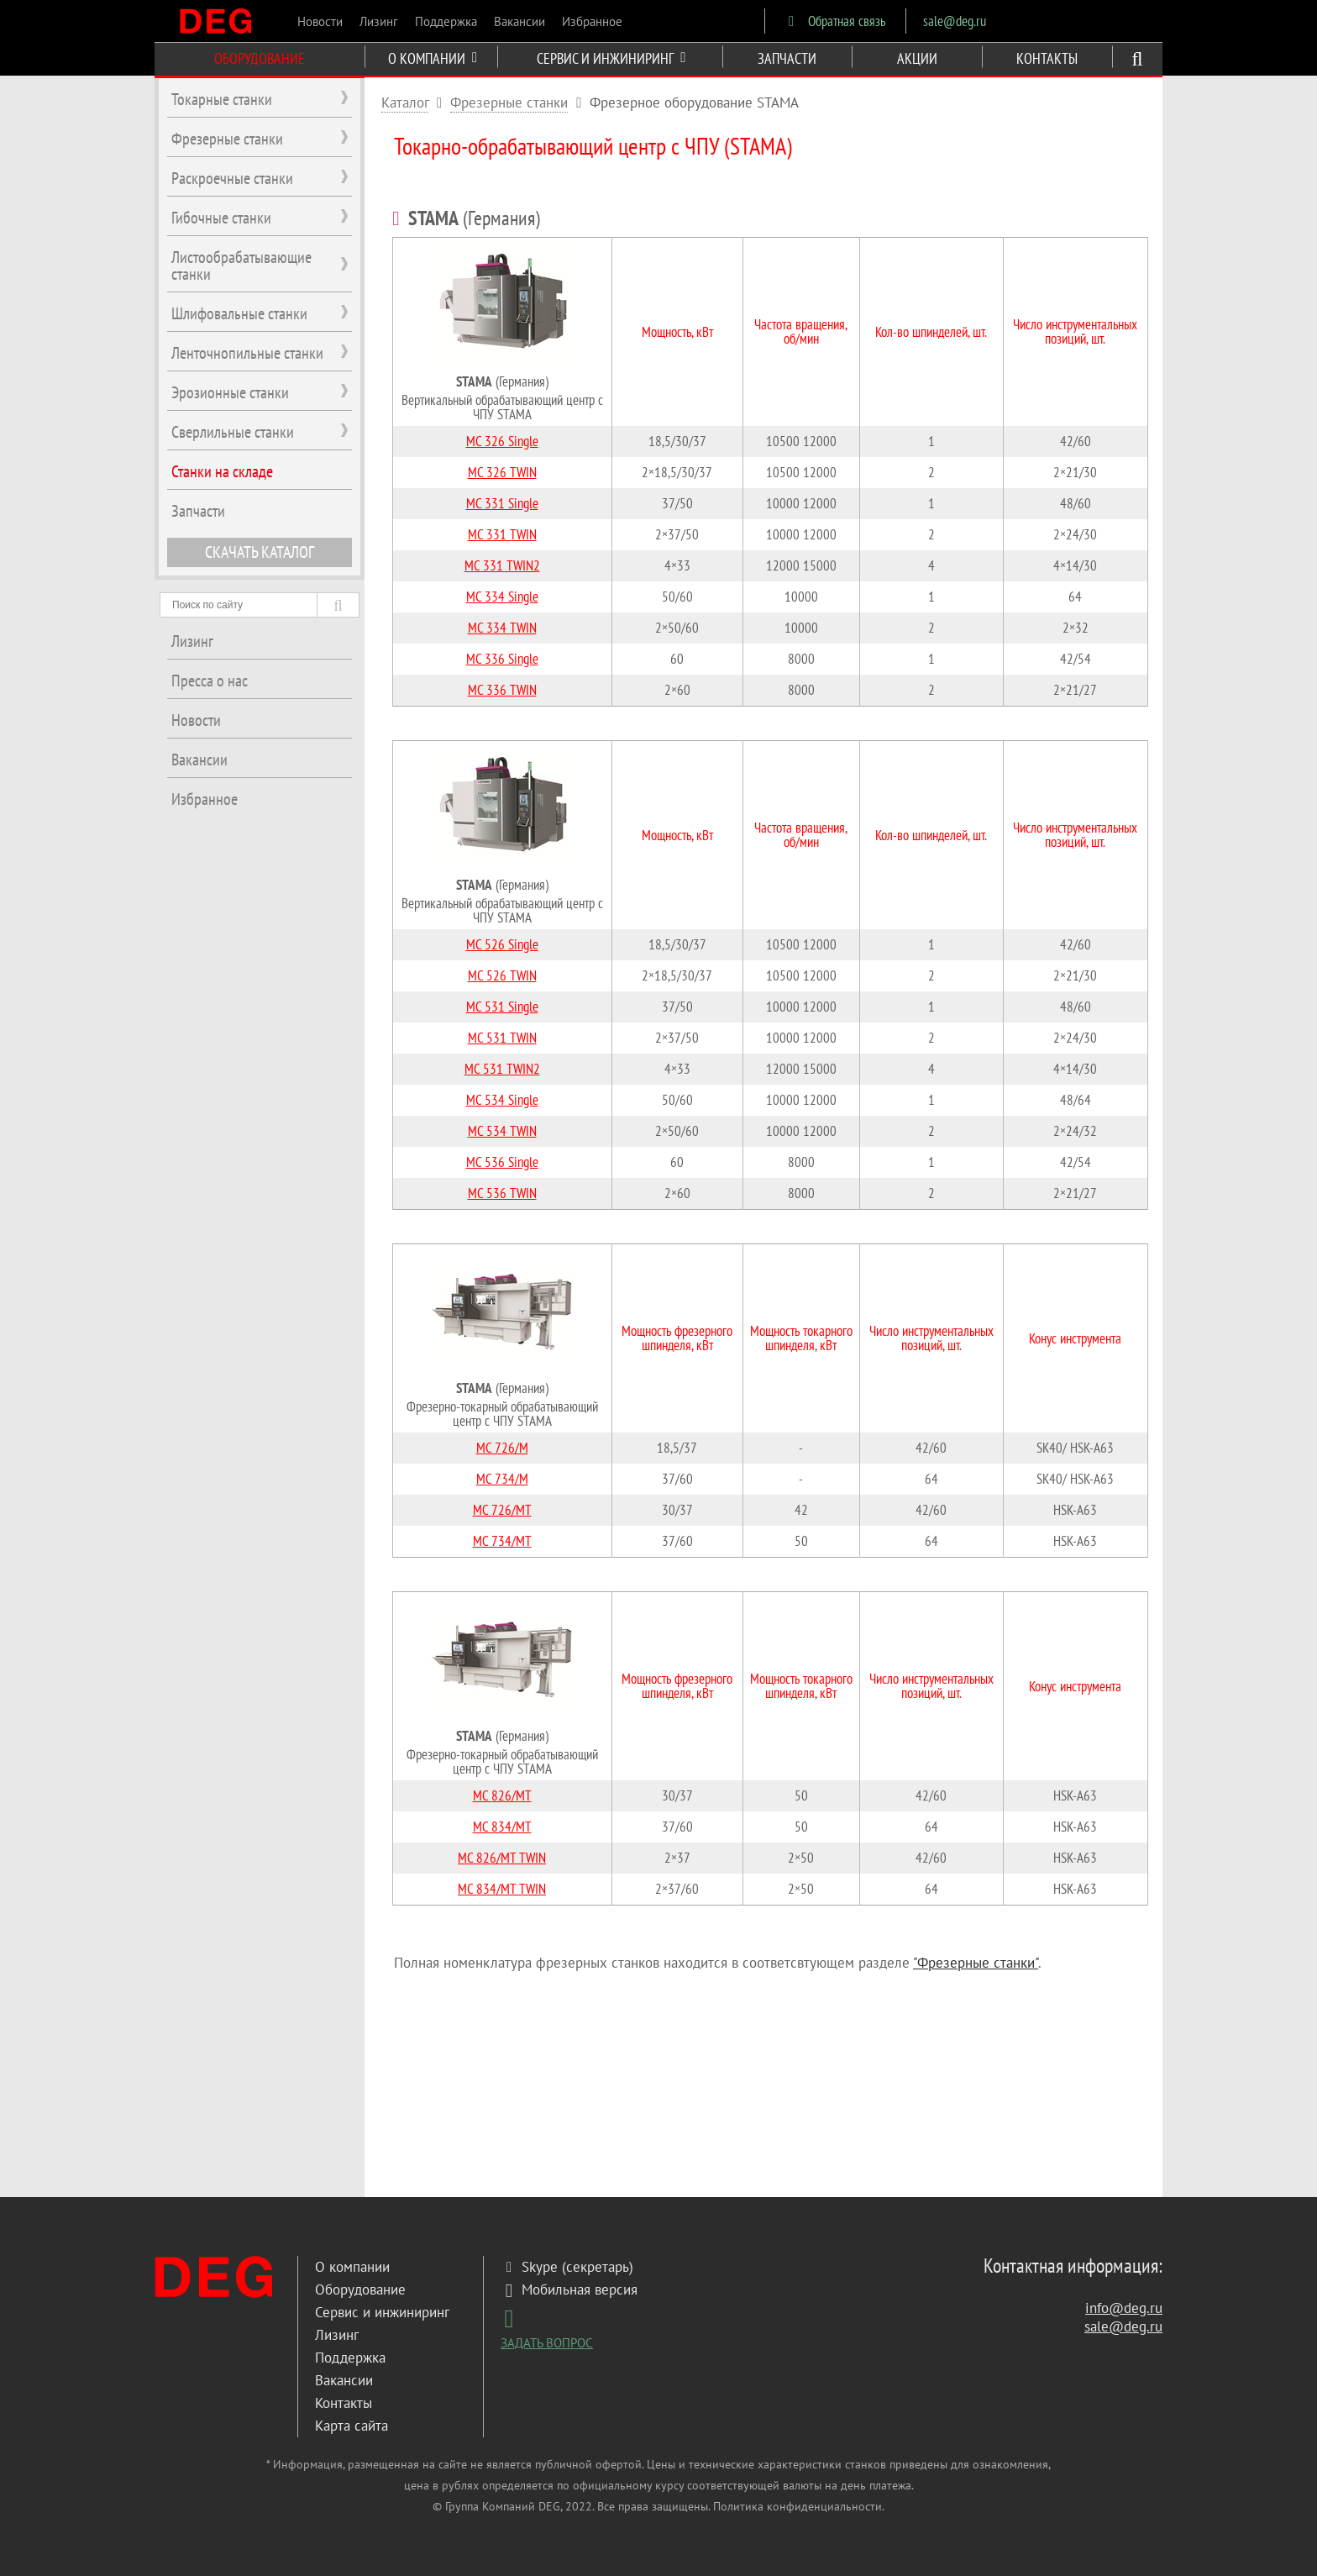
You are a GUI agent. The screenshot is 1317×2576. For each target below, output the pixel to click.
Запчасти (198, 511)
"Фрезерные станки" (975, 1962)
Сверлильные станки (232, 432)
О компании (352, 2267)
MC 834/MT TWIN (502, 1888)
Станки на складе (222, 471)
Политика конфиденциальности (797, 2506)
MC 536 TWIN (502, 1193)
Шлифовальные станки (239, 313)
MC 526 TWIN (502, 975)
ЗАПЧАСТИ (787, 58)
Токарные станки (221, 99)
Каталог (404, 102)
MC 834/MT (502, 1826)
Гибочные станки (221, 218)
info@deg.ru (1123, 2308)
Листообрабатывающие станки (241, 265)
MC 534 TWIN (502, 1131)
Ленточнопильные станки (247, 353)
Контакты (343, 2403)
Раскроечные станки (232, 178)
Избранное (592, 21)
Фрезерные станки (509, 102)
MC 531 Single (502, 1006)
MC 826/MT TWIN (502, 1857)
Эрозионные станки (230, 392)
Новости (320, 21)
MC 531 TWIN (502, 1037)
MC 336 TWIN (502, 690)
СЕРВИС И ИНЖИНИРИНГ (611, 58)
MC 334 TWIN (502, 627)
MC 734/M (502, 1478)
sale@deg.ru (954, 21)
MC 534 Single (502, 1100)
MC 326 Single (502, 441)
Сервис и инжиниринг (382, 2312)
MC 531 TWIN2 (502, 1068)
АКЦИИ (917, 58)
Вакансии (519, 21)
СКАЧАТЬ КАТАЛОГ (259, 552)
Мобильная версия (569, 2289)
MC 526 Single (502, 944)
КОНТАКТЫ (1047, 58)
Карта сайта (351, 2425)
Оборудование (360, 2289)
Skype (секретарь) (567, 2267)
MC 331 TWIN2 (502, 565)
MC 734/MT (502, 1541)
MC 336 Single (502, 658)
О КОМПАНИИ (432, 58)
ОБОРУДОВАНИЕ (259, 58)
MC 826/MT (502, 1795)
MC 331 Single (502, 503)
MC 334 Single (502, 596)
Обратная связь (833, 21)
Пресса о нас (209, 680)
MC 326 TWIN (502, 472)
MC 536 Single (502, 1162)
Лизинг (378, 21)
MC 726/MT (502, 1510)
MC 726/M (502, 1447)
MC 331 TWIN (502, 534)
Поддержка (446, 21)
